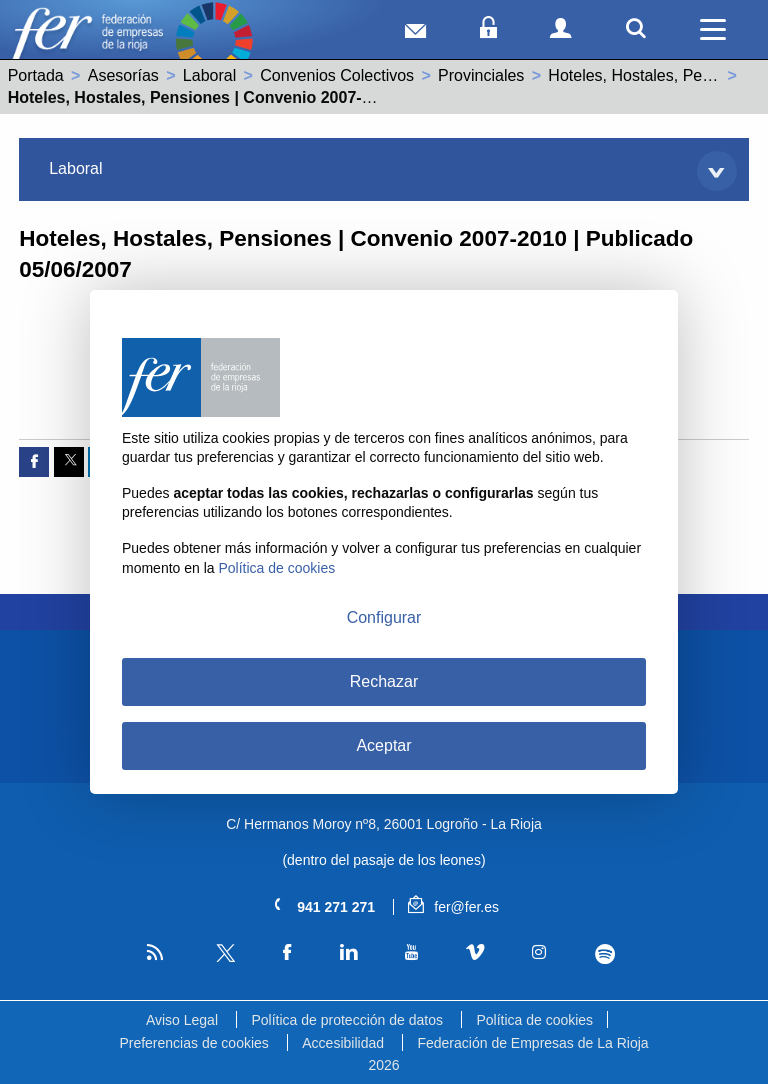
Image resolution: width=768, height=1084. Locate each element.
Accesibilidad (343, 1043)
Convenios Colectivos (337, 75)
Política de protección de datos (346, 1020)
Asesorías (123, 75)
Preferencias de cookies (193, 1043)
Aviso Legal (182, 1020)
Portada (36, 75)
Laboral (209, 75)
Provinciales (481, 75)
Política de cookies (534, 1020)
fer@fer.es (453, 907)
